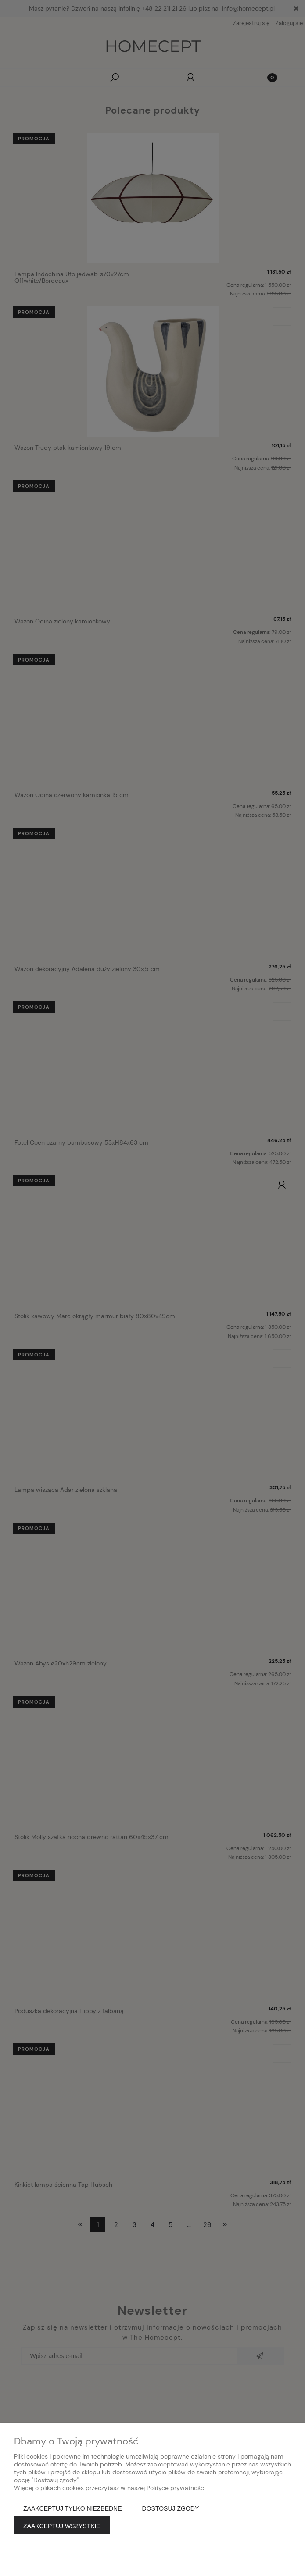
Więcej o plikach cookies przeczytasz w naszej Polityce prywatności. (110, 2488)
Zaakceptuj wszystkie (61, 2526)
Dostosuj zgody (170, 2508)
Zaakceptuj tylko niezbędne (72, 2508)
